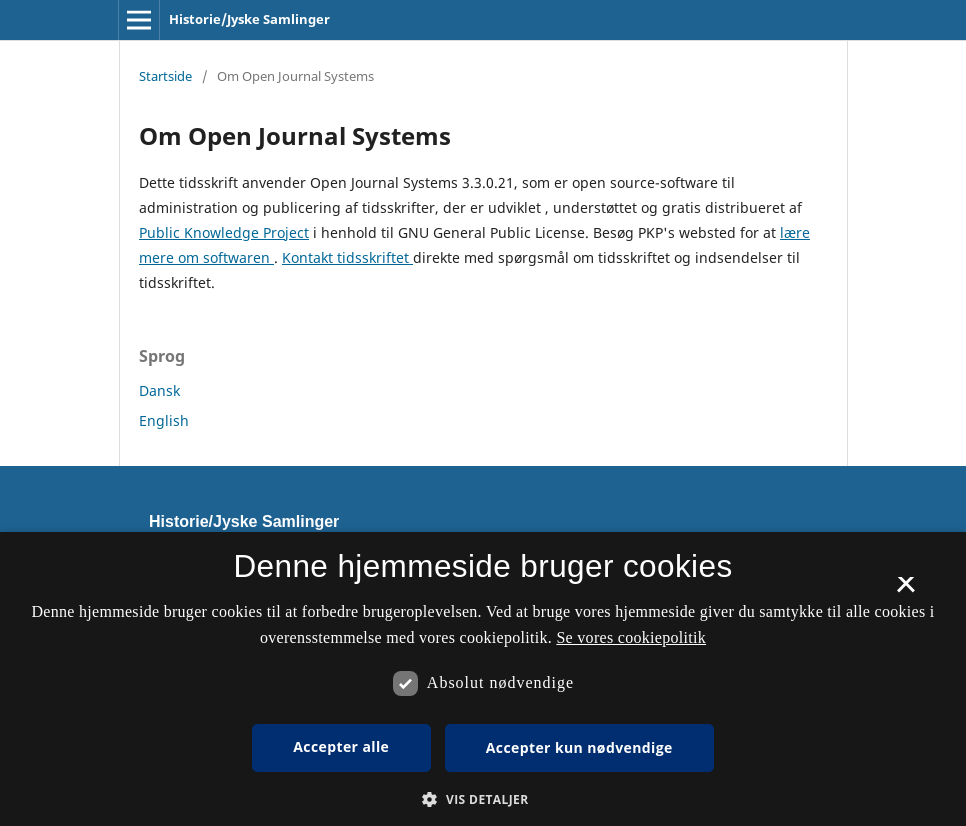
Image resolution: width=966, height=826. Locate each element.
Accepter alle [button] (341, 746)
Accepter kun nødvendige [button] (579, 747)
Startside (165, 76)
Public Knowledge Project (224, 232)
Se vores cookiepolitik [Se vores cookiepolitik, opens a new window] (631, 637)
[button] (482, 799)
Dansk (159, 390)
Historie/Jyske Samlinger (249, 19)
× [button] (905, 591)
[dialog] (483, 679)
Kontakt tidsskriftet (347, 257)
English (164, 420)
